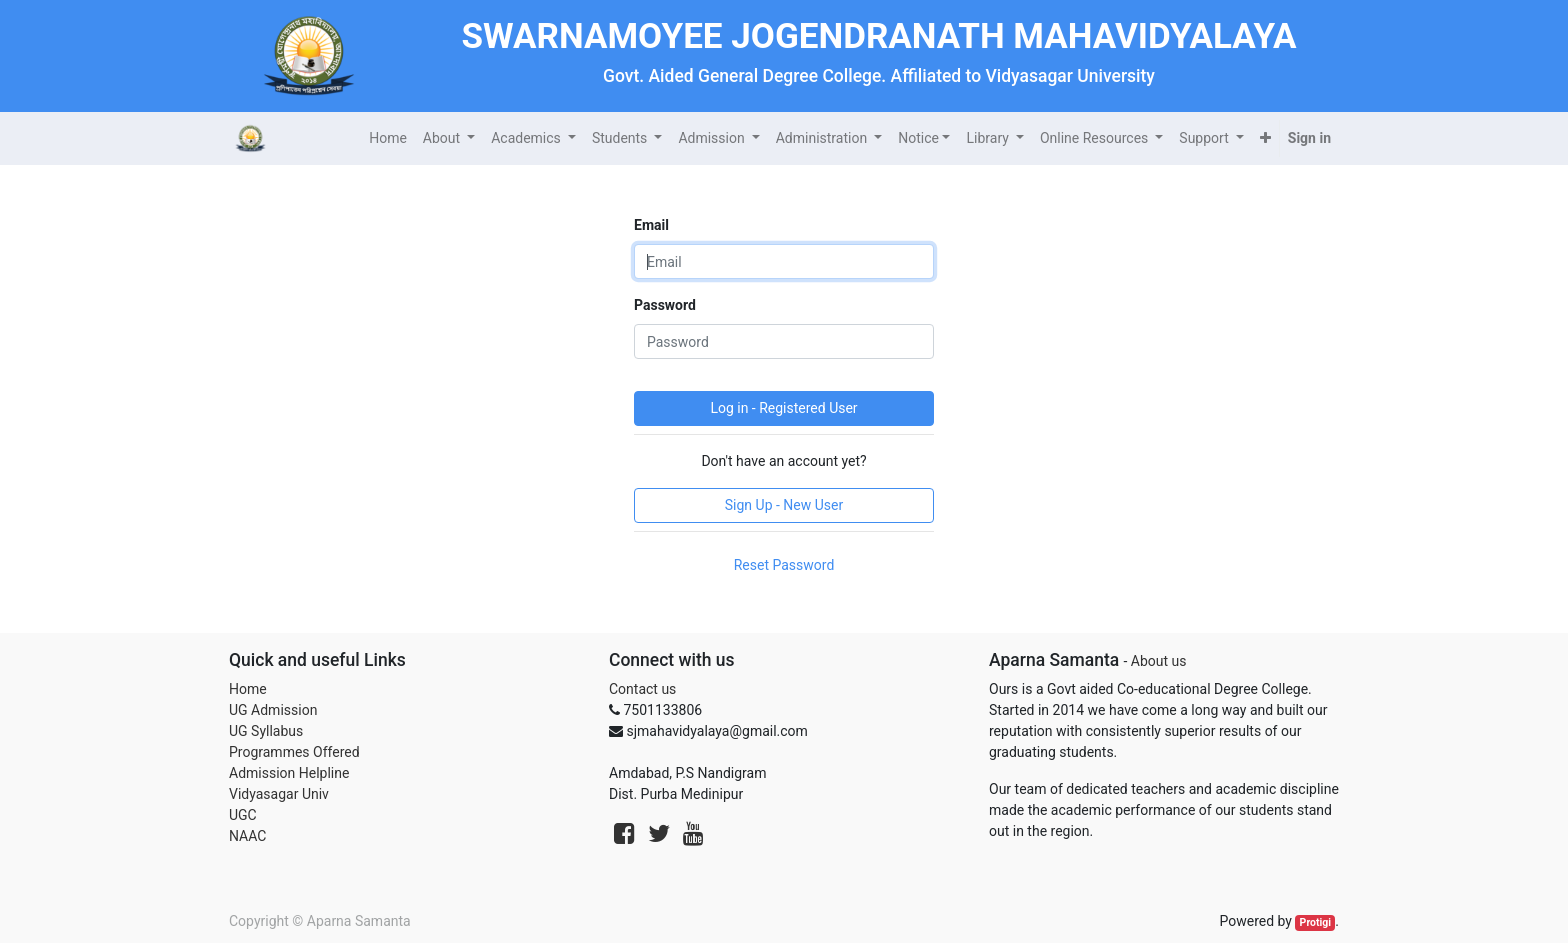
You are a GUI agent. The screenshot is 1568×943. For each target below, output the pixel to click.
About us (1159, 661)
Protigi (1316, 922)
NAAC (247, 836)
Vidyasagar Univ (279, 794)
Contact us (642, 689)
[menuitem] (388, 138)
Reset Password (784, 565)
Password (665, 305)
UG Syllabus (266, 731)
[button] (1265, 138)
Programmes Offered (294, 752)
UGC (243, 815)
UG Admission (273, 710)
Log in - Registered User (783, 408)
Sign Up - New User (784, 505)
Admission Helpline (289, 773)
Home (248, 689)
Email (651, 225)
